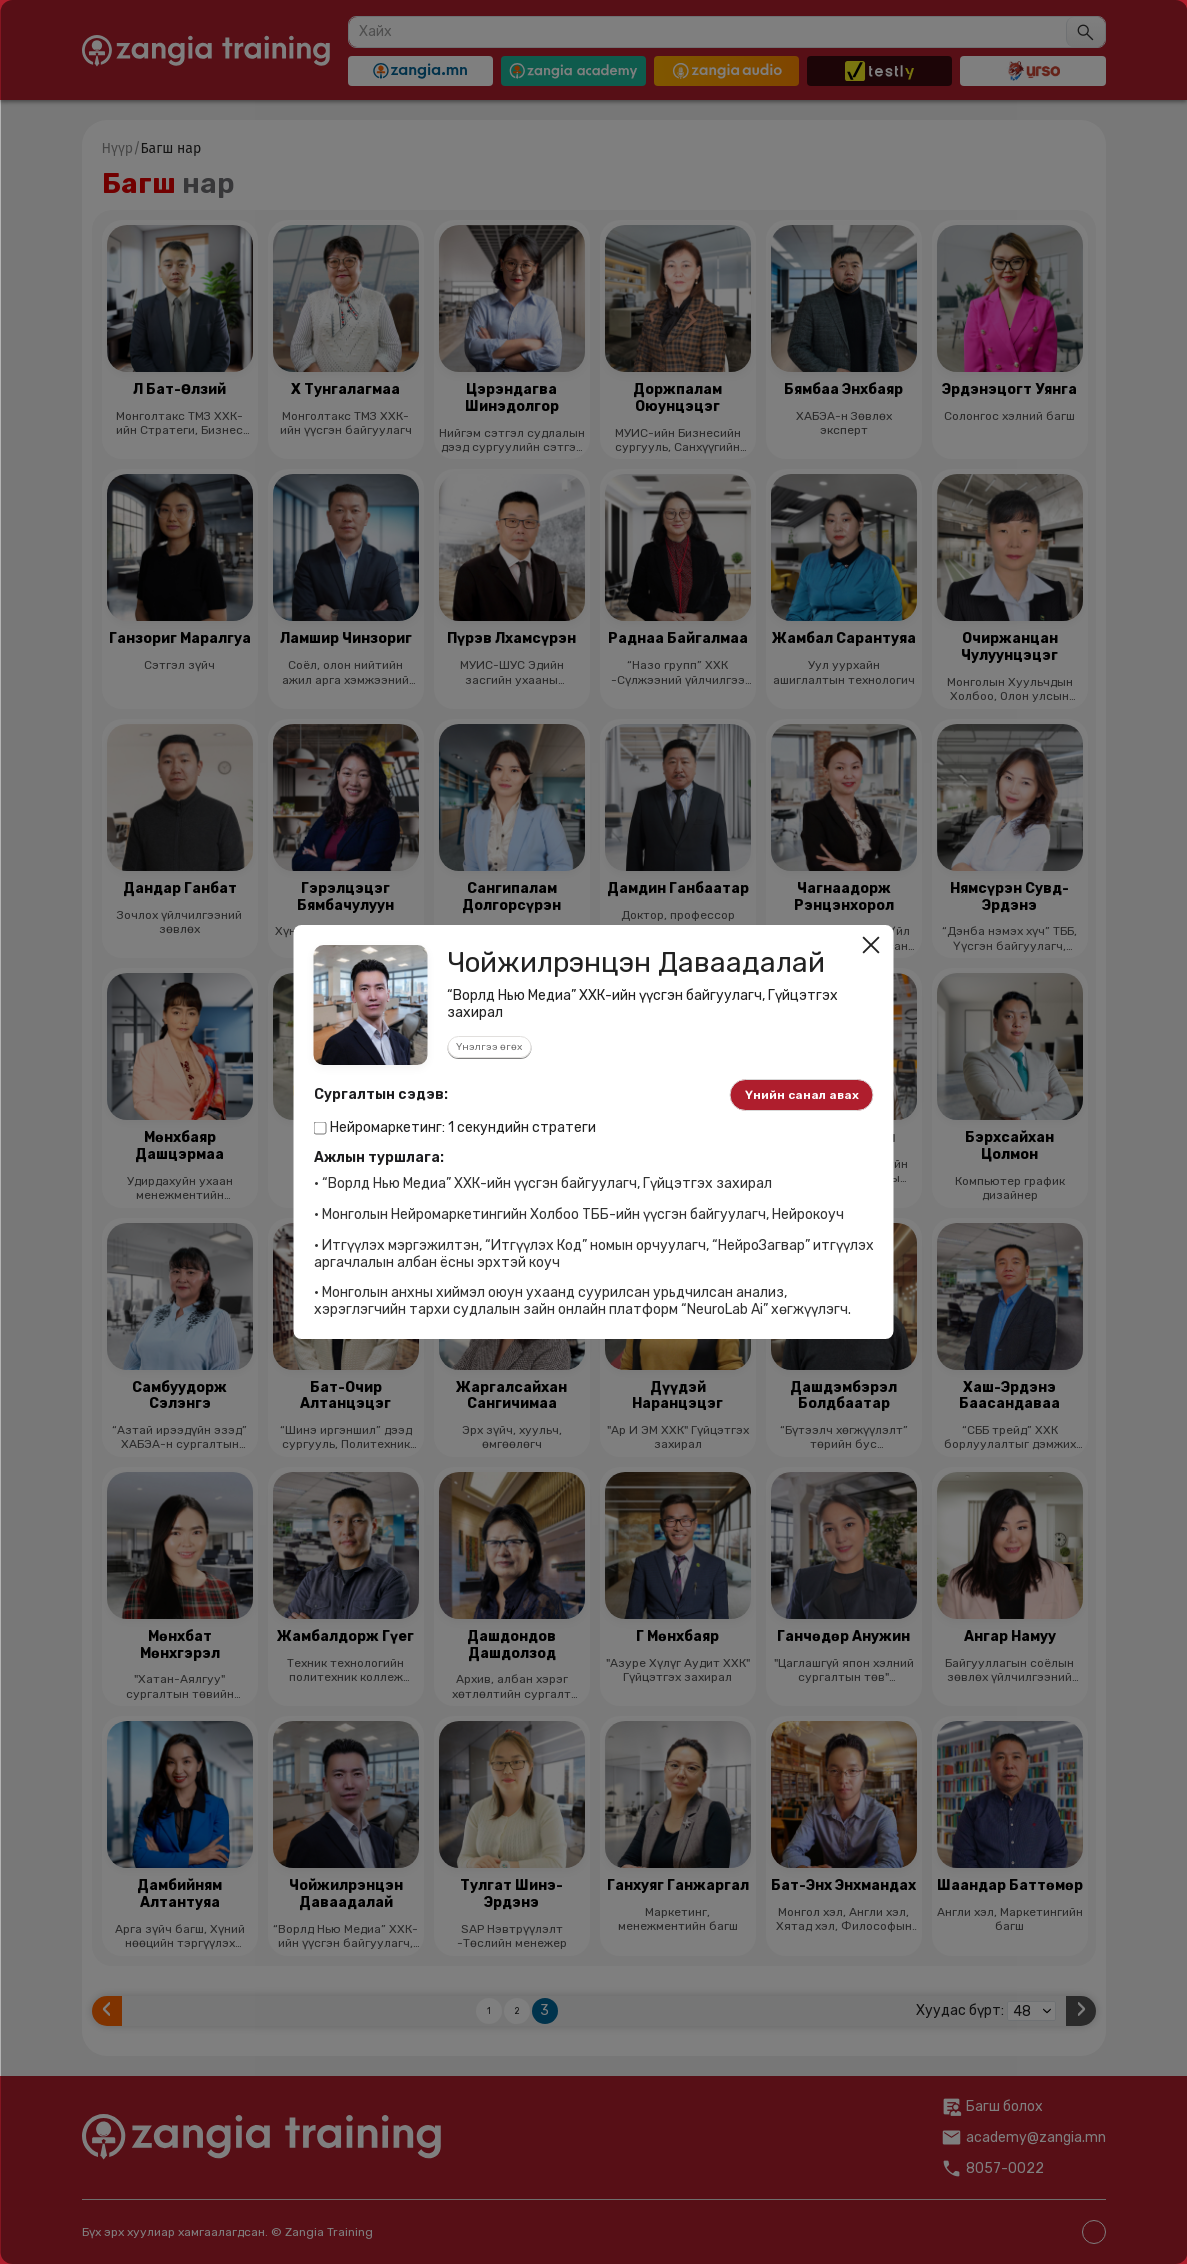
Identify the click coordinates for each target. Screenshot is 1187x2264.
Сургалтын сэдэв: (381, 1095)
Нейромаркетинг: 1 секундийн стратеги (455, 1128)
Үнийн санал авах (802, 1095)
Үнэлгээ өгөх (489, 1047)
